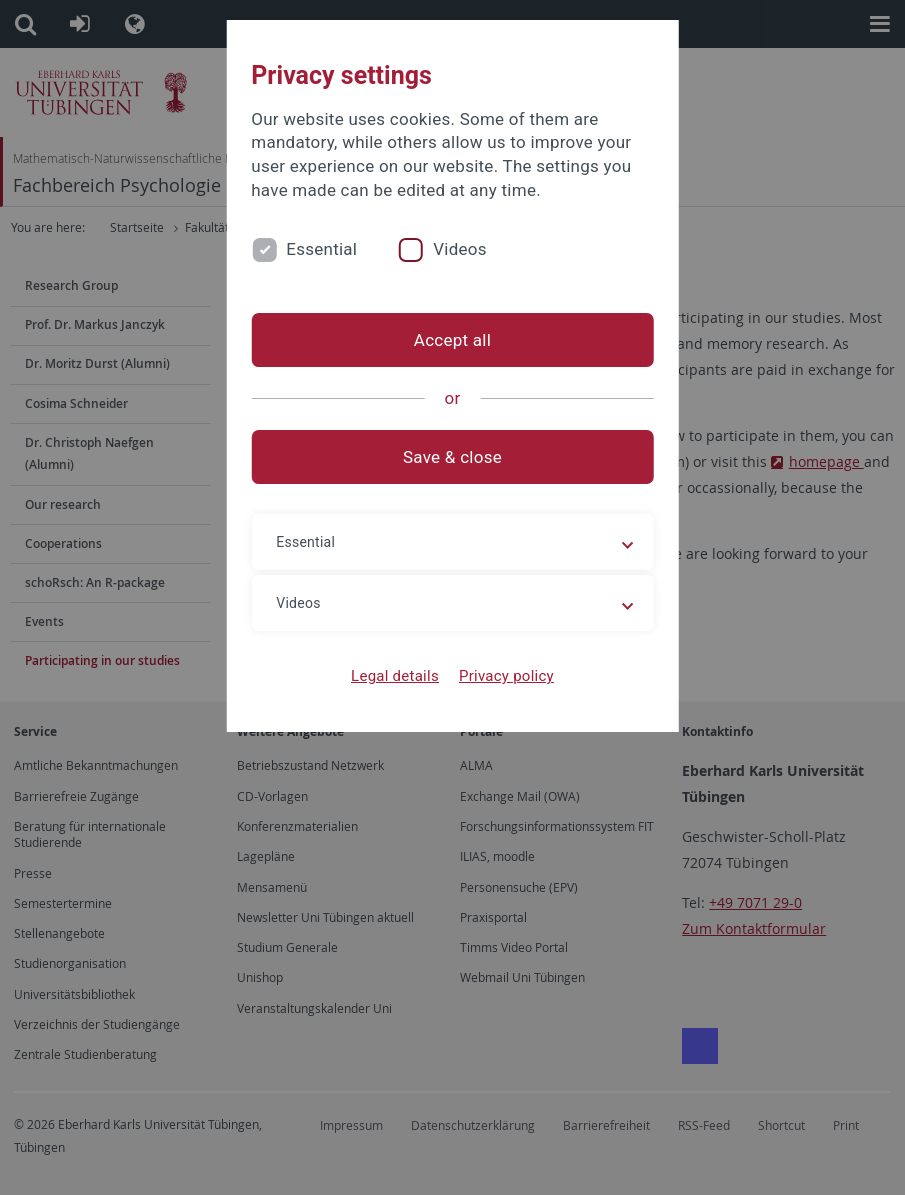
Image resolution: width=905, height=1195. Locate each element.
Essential (321, 249)
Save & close (452, 457)
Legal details (395, 676)
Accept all (452, 340)
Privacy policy (506, 676)
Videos (460, 249)
